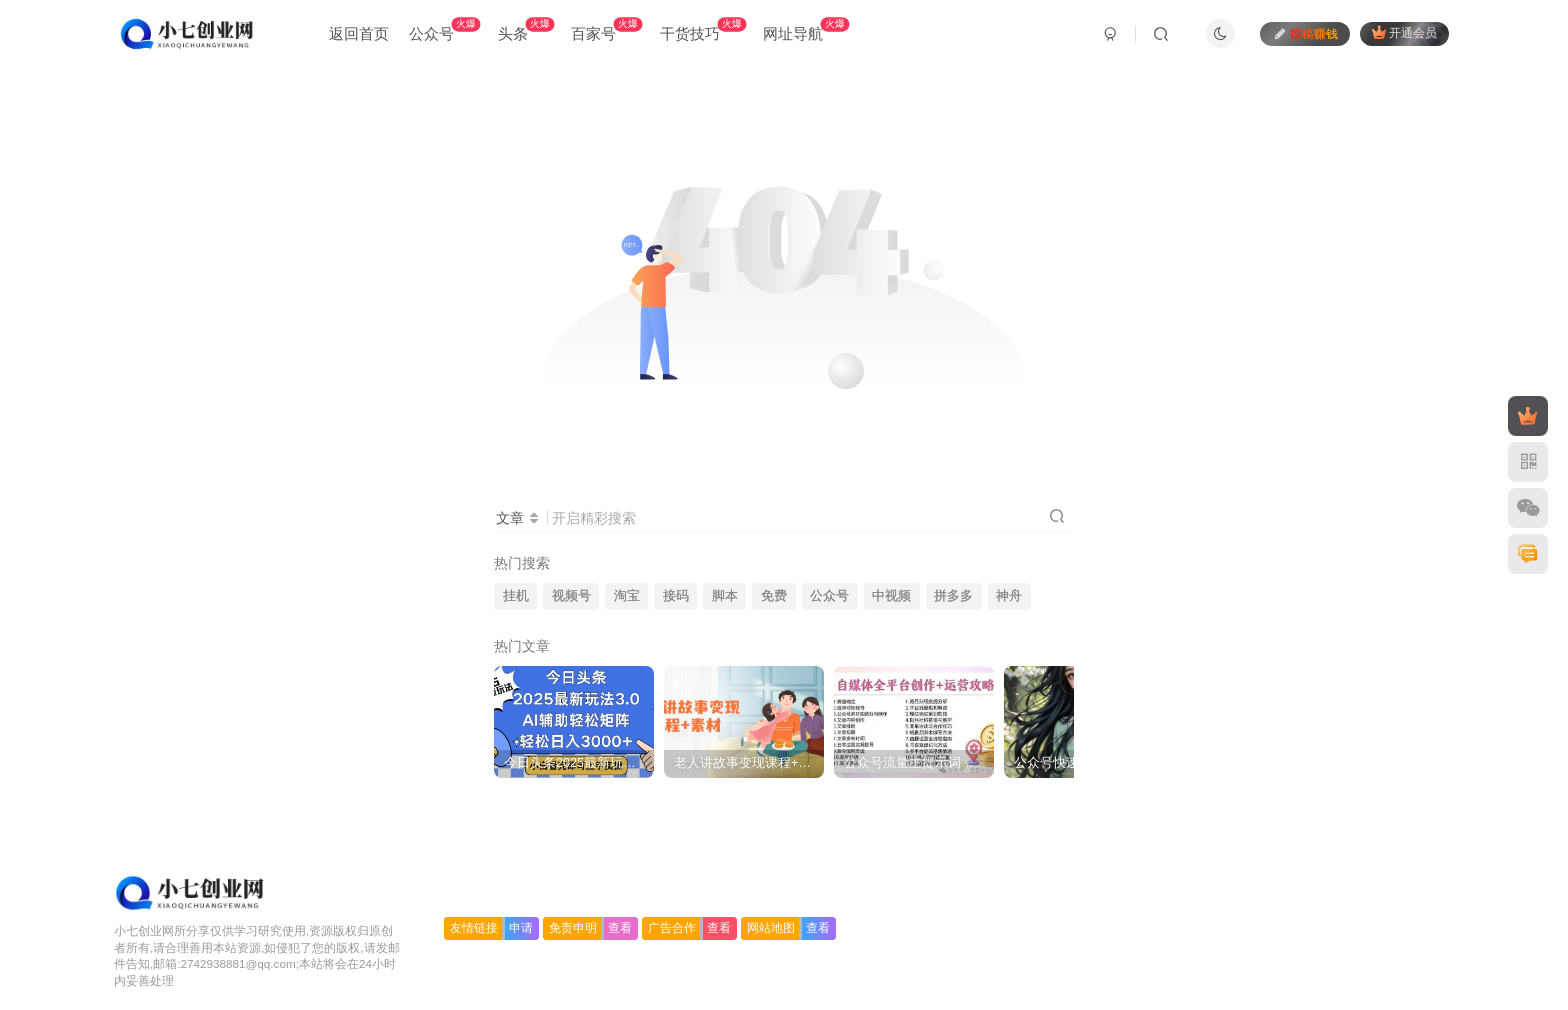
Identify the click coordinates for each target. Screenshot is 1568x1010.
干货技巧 (703, 29)
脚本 (725, 596)
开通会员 (1404, 32)
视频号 (571, 596)
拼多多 (953, 596)
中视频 (891, 596)
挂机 (516, 596)
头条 (526, 29)
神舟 (1009, 596)
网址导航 (806, 29)
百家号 (606, 29)
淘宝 (627, 596)
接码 (676, 596)
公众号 (444, 29)
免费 (774, 596)
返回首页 (359, 33)
